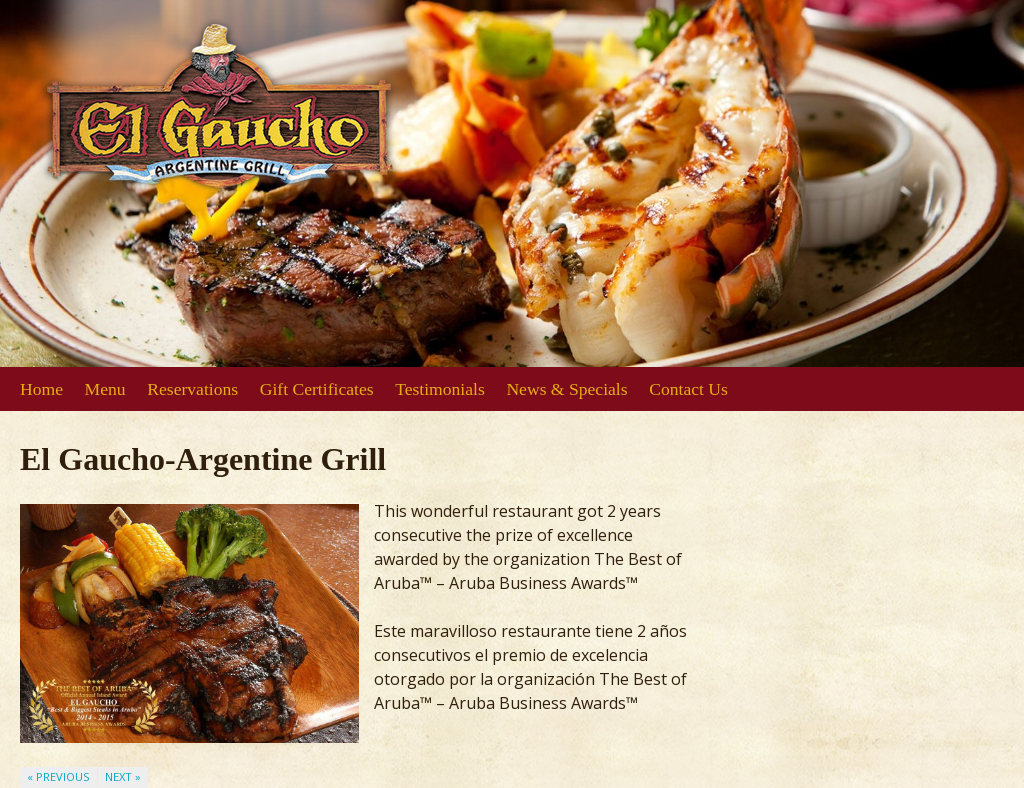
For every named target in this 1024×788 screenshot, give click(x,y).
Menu (105, 389)
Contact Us (688, 389)
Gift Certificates (317, 389)
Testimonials (440, 389)
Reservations (192, 389)
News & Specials (566, 389)
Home (41, 389)
